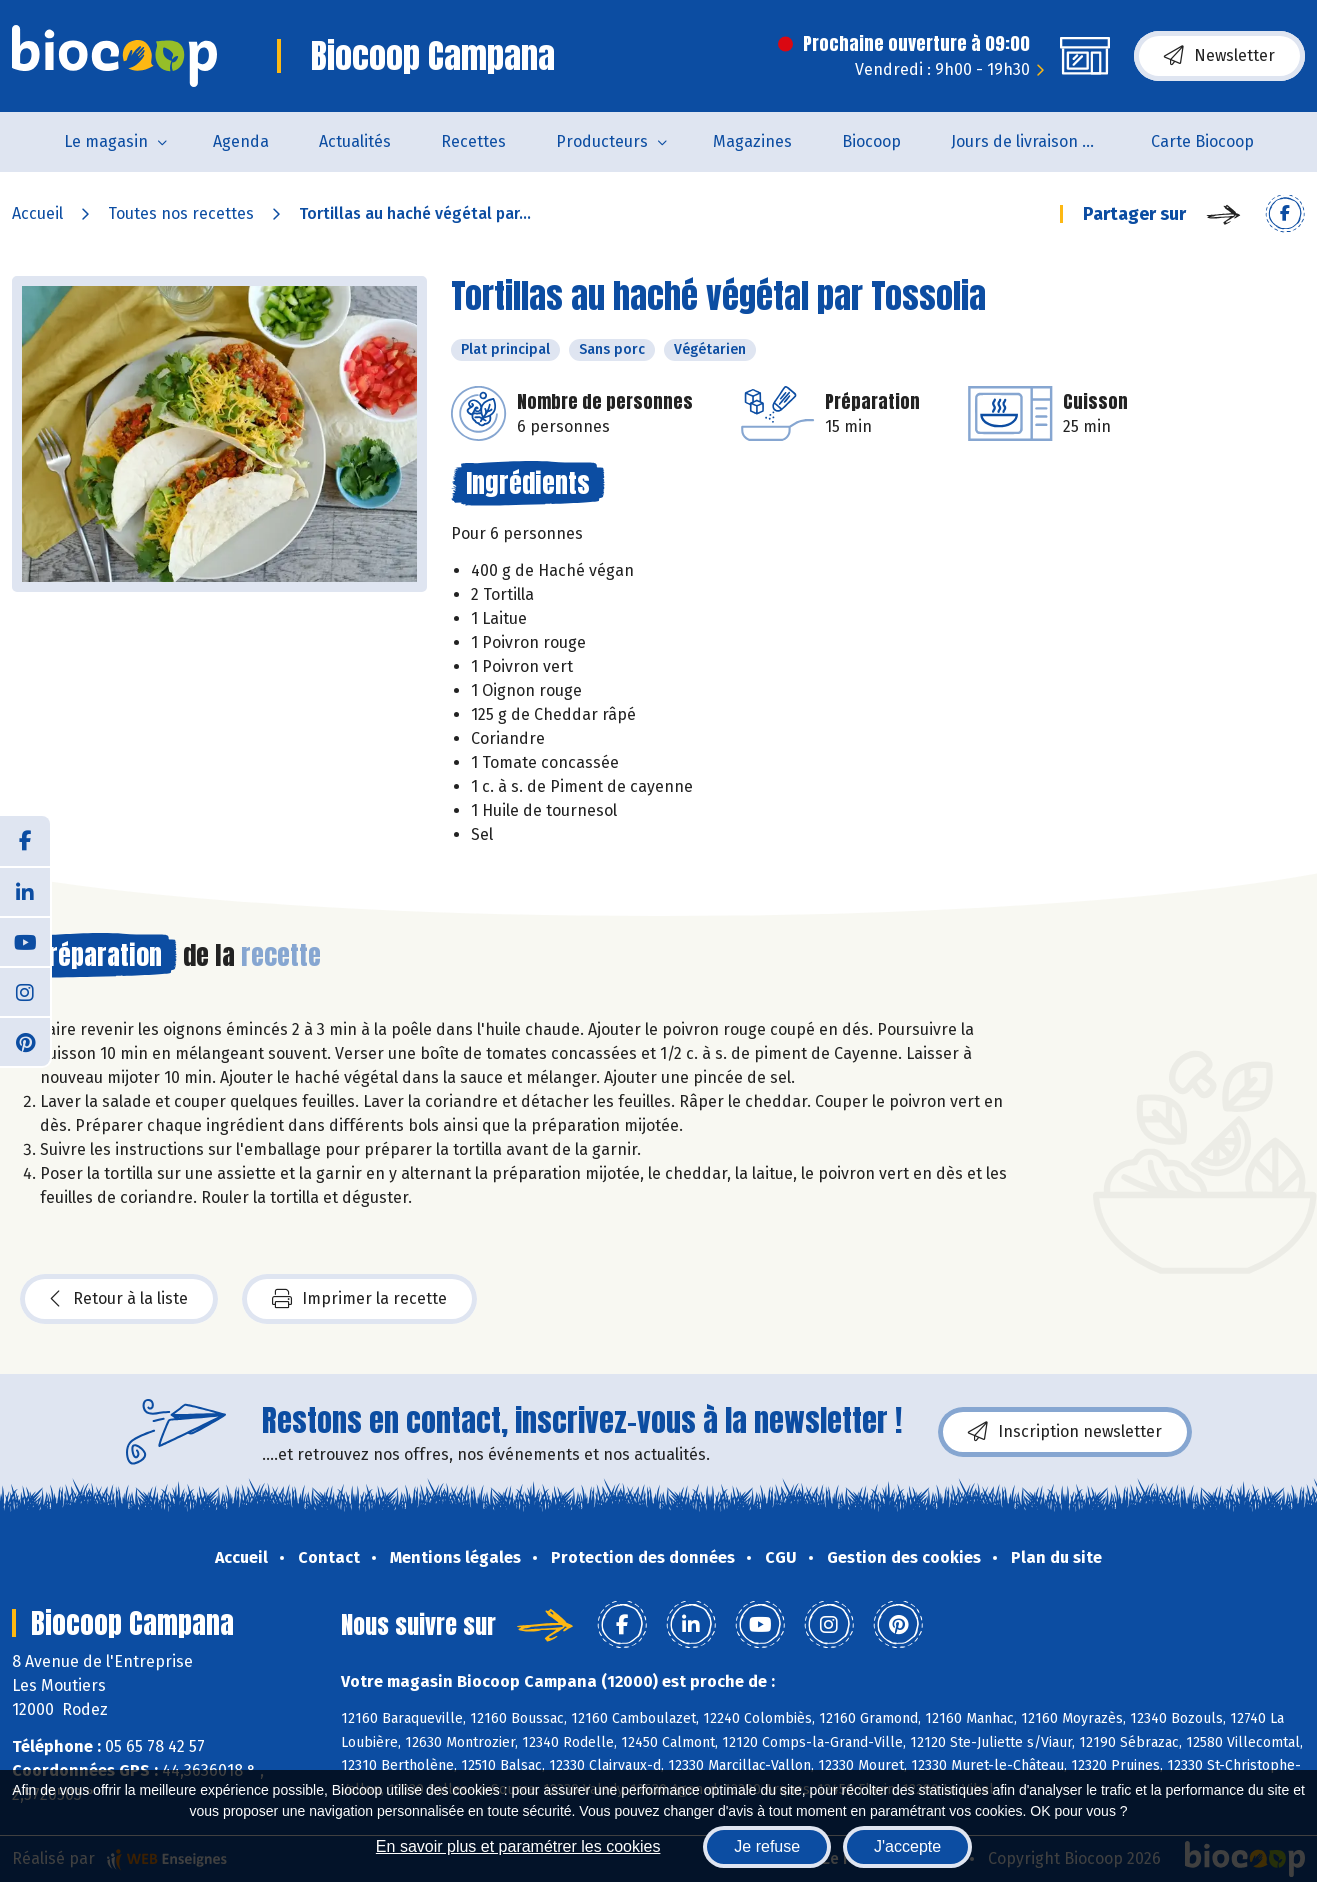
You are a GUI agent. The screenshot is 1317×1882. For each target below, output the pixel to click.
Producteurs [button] (602, 141)
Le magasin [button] (106, 141)
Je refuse (767, 1846)
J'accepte (907, 1846)
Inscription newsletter (1065, 1432)
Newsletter (1219, 56)
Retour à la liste (119, 1299)
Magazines (752, 141)
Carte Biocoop (1202, 141)
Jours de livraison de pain (1038, 141)
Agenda (241, 141)
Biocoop (871, 141)
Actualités (355, 141)
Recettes (473, 141)
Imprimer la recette (359, 1299)
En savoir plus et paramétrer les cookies (518, 1846)
